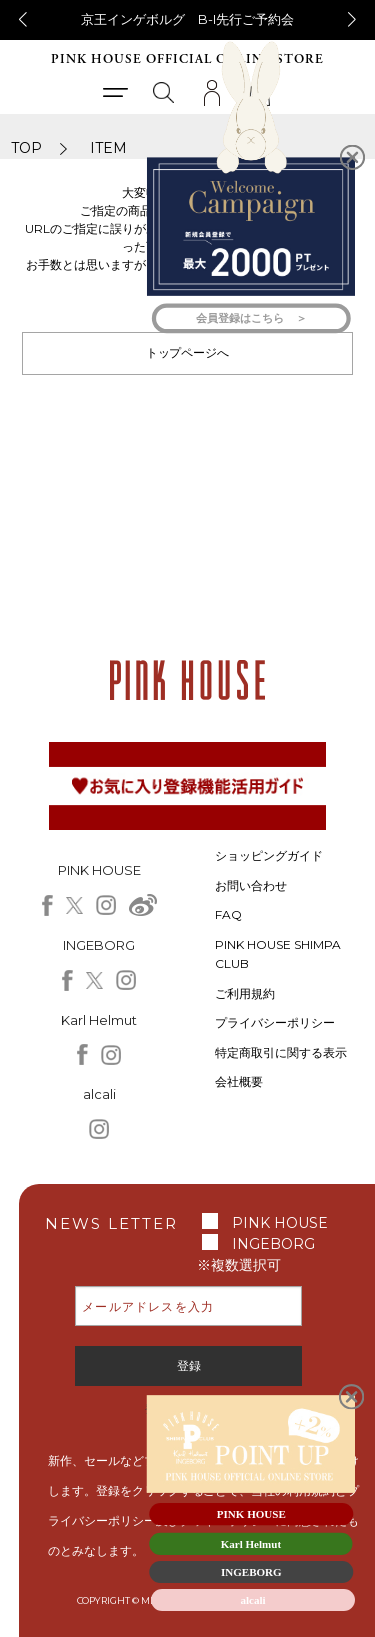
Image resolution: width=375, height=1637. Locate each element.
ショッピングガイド (269, 855)
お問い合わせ (251, 885)
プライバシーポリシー (275, 1022)
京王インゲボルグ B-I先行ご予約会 (187, 19)
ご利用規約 (245, 993)
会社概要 (239, 1081)
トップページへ (188, 352)
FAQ (228, 914)
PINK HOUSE (280, 1223)
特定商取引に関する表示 (281, 1052)
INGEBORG (273, 1244)
